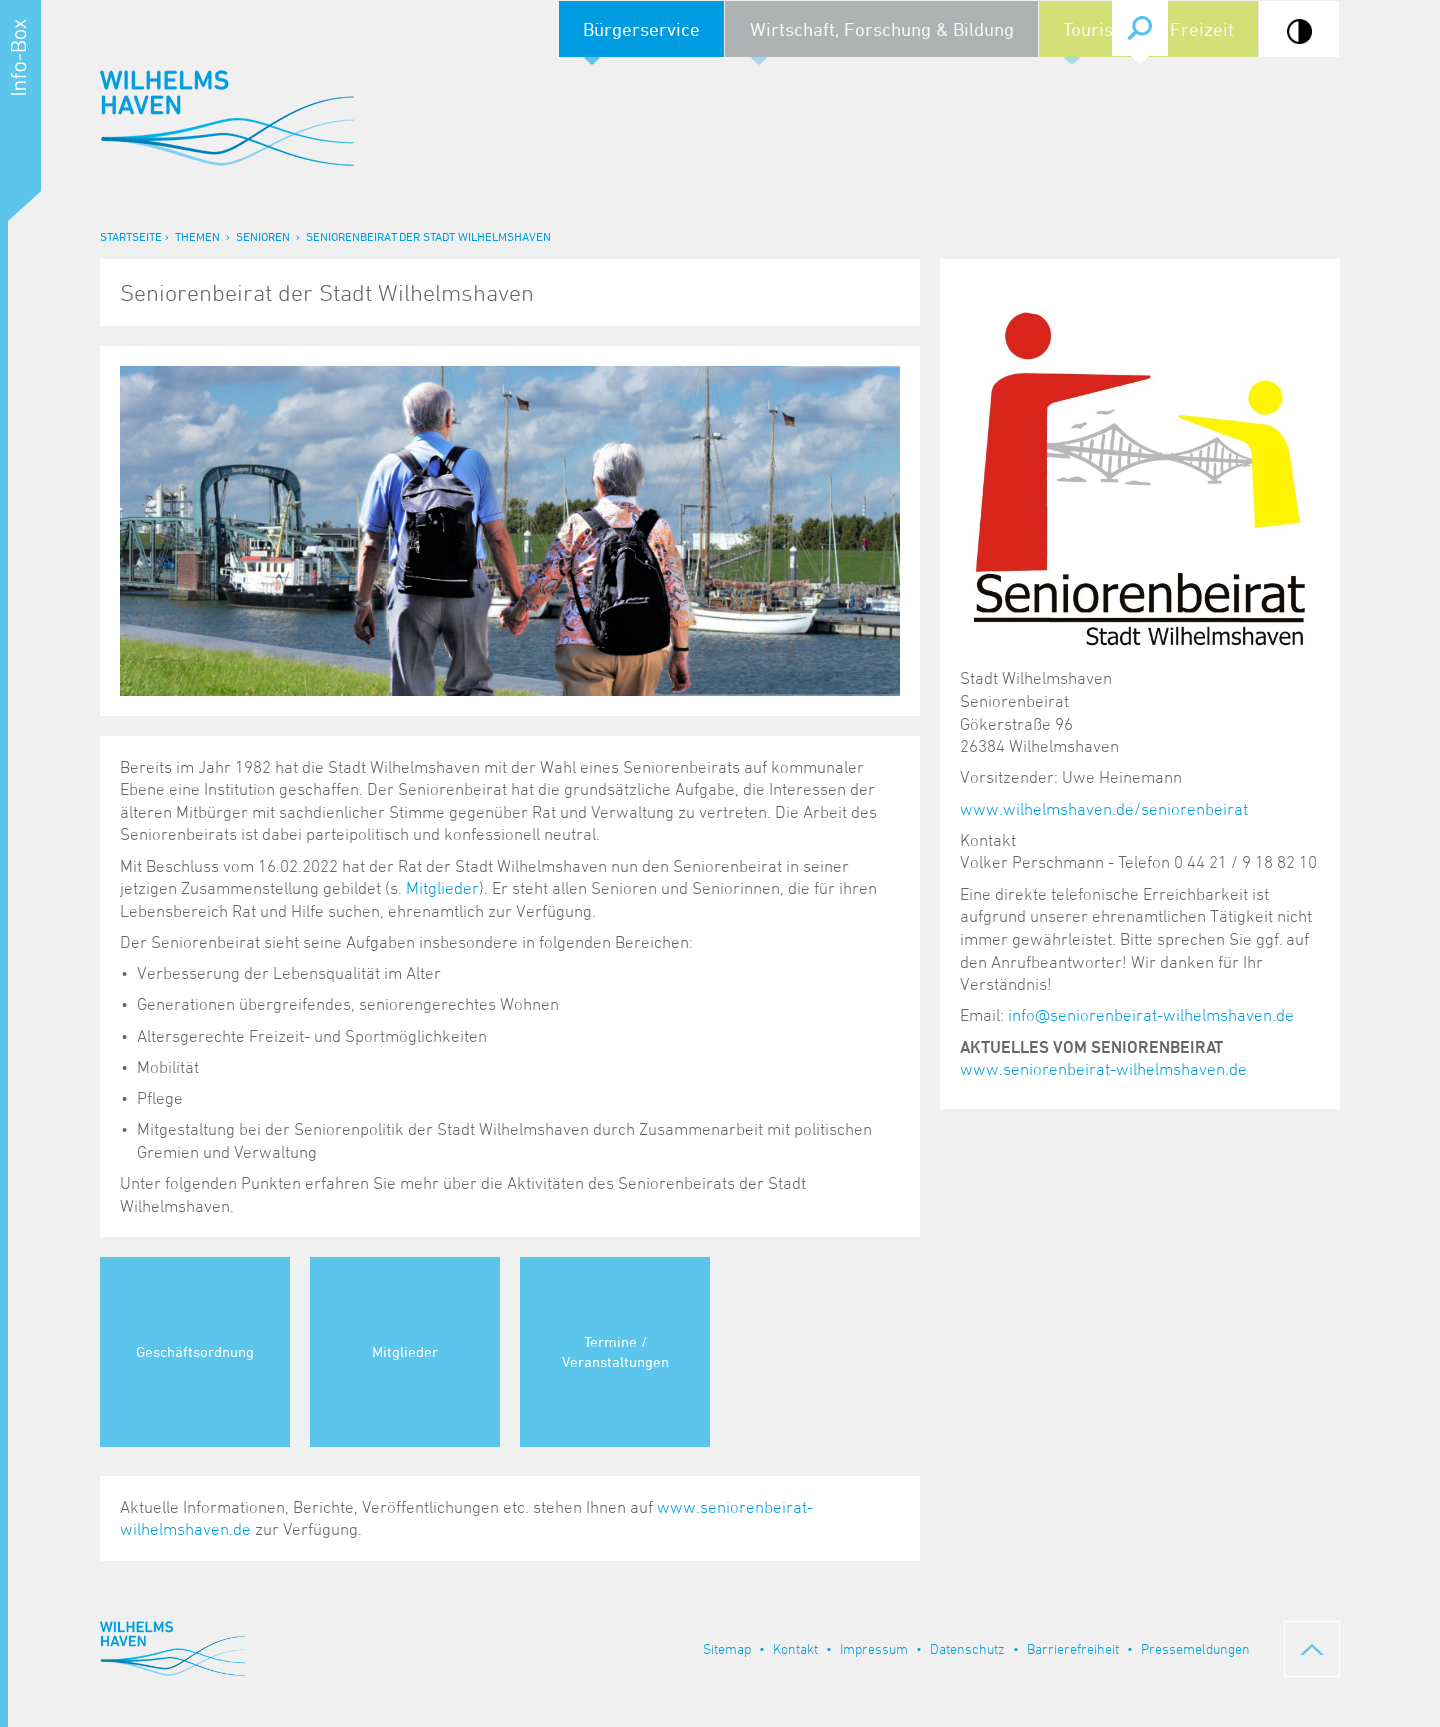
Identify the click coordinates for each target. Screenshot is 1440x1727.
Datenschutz (967, 1648)
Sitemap (727, 1648)
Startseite (131, 236)
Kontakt (795, 1648)
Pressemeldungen (1195, 1648)
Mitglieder (442, 888)
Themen (197, 236)
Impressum (874, 1648)
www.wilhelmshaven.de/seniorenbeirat (1104, 809)
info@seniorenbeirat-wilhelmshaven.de (1151, 1015)
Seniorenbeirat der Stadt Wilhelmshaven (428, 236)
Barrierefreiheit (1073, 1648)
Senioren (263, 236)
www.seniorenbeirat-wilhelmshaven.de (1103, 1069)
